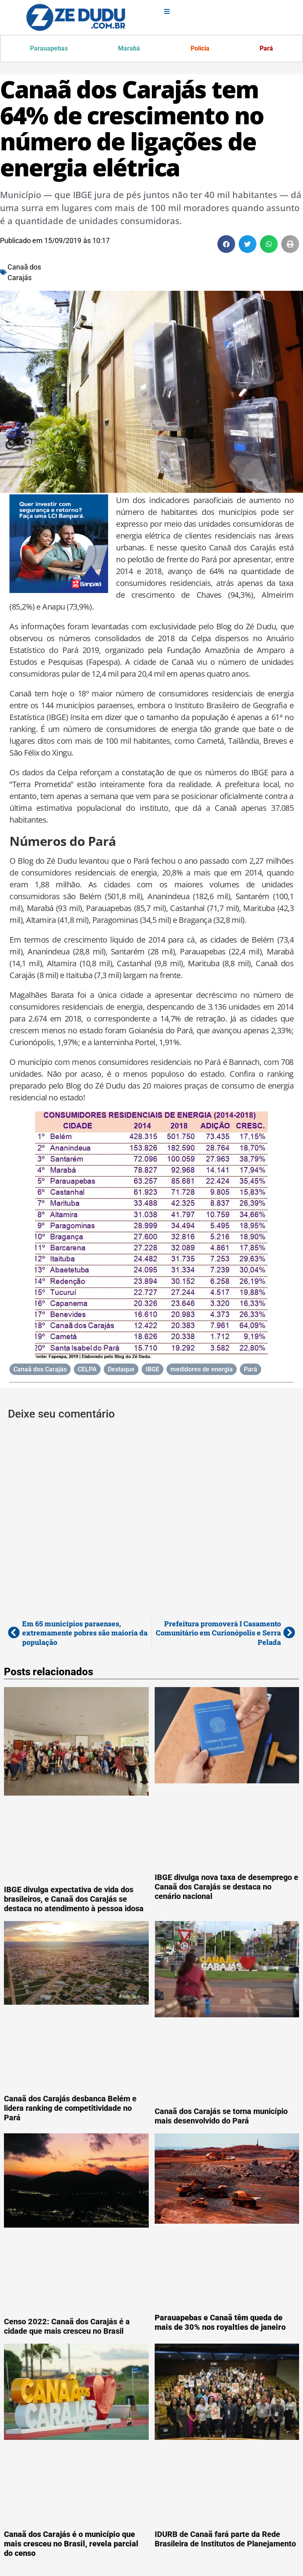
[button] (226, 245)
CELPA (87, 1370)
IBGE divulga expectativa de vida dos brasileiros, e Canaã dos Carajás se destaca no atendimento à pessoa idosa (74, 1900)
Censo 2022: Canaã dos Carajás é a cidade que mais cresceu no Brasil (67, 2327)
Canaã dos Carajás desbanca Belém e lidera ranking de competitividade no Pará (70, 2109)
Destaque (121, 1370)
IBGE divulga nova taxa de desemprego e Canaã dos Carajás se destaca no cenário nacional (226, 1887)
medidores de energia (201, 1370)
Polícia (200, 48)
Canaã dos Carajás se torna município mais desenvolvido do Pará (221, 2116)
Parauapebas (49, 48)
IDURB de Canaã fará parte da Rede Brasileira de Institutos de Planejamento (225, 2539)
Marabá (129, 48)
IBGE (152, 1370)
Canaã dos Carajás (40, 1370)
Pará (266, 48)
